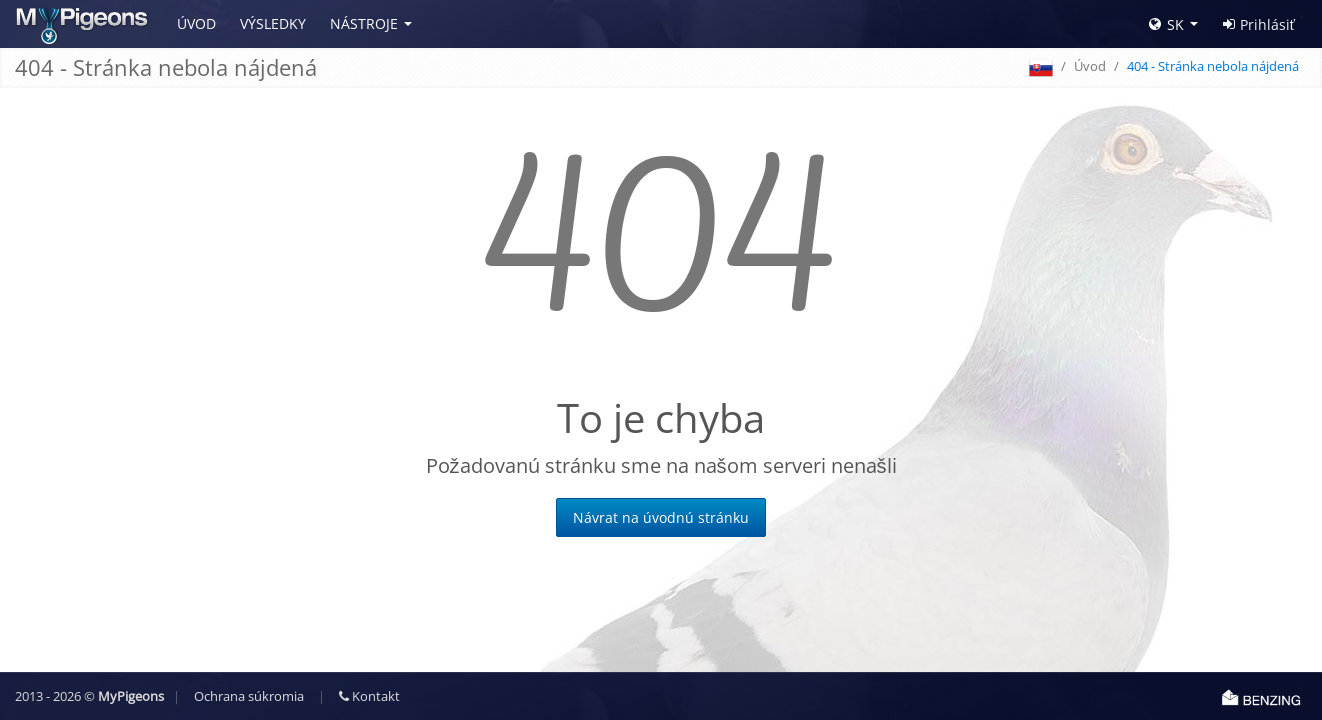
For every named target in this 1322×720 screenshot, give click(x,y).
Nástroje (364, 23)
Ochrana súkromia (249, 696)
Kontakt (369, 696)
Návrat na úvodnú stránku (661, 517)
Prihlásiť (1259, 24)
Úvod (196, 23)
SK (1166, 24)
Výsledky (273, 23)
